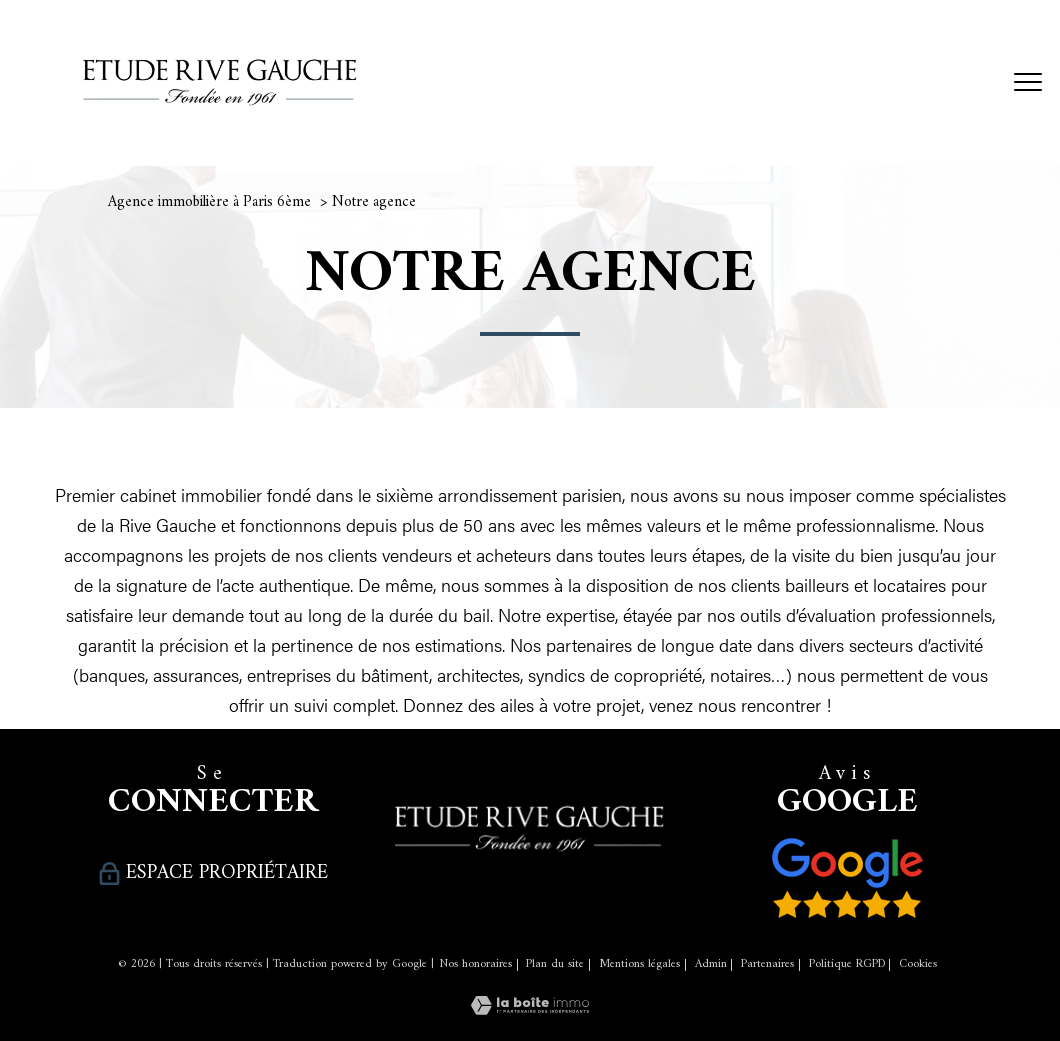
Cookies (918, 965)
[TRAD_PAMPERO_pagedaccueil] (220, 114)
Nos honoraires (475, 964)
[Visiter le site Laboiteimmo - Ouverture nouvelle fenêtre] (530, 1007)
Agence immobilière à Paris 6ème (209, 202)
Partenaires (767, 964)
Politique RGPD (847, 964)
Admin (711, 964)
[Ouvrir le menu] (1028, 83)
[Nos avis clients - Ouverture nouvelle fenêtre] (847, 878)
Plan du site (555, 964)
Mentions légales (639, 964)
